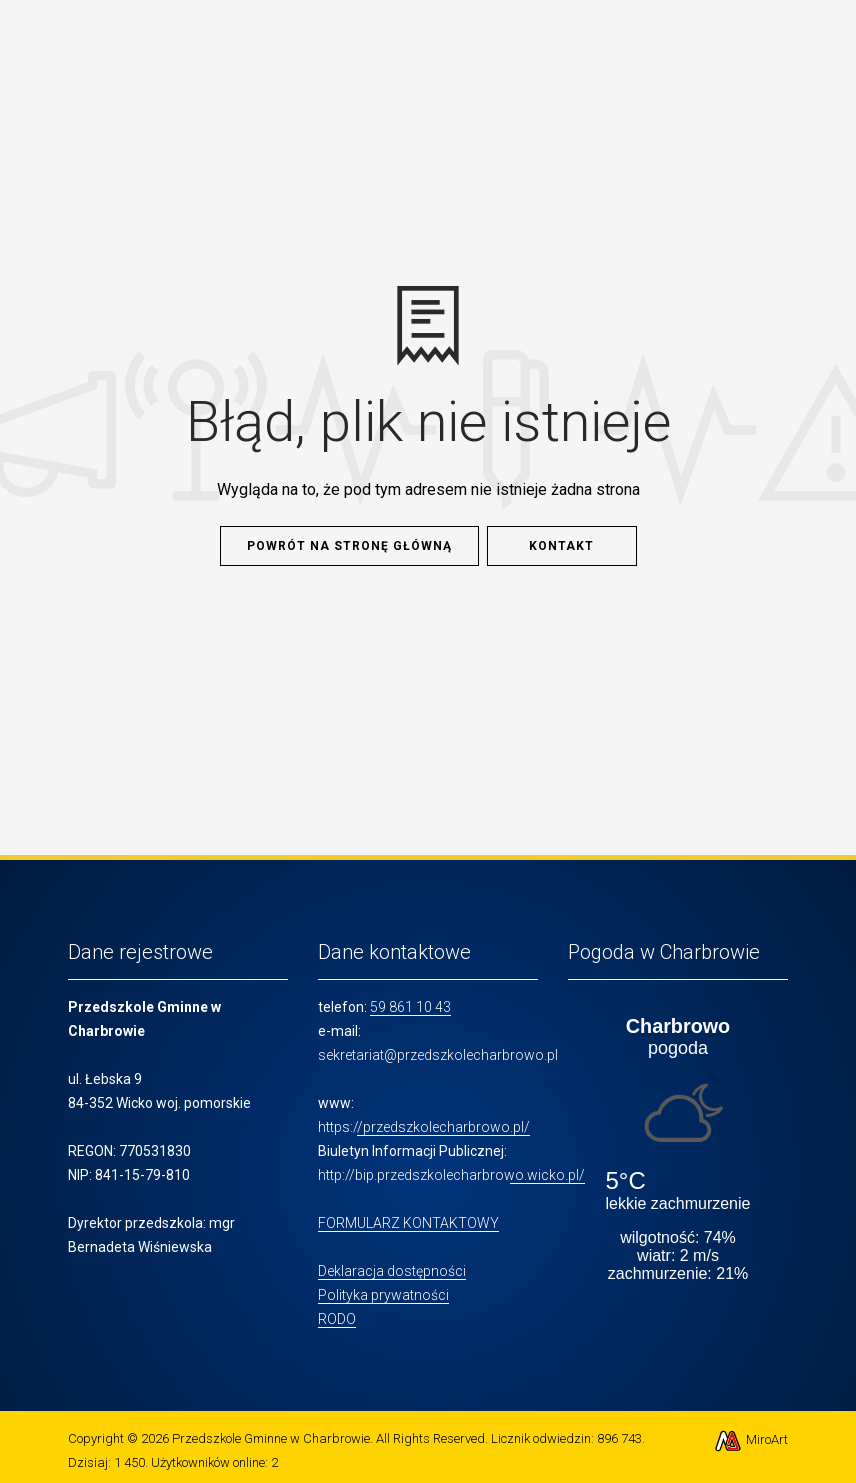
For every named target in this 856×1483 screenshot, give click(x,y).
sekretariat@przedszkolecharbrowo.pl (438, 1055)
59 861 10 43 (410, 1007)
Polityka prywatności (383, 1295)
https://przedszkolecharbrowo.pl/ (424, 1127)
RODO (337, 1319)
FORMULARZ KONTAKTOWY (408, 1223)
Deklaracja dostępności (392, 1271)
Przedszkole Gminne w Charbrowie (271, 1438)
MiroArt (750, 1439)
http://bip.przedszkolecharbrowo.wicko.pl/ (451, 1175)
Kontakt (561, 546)
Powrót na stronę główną (349, 546)
